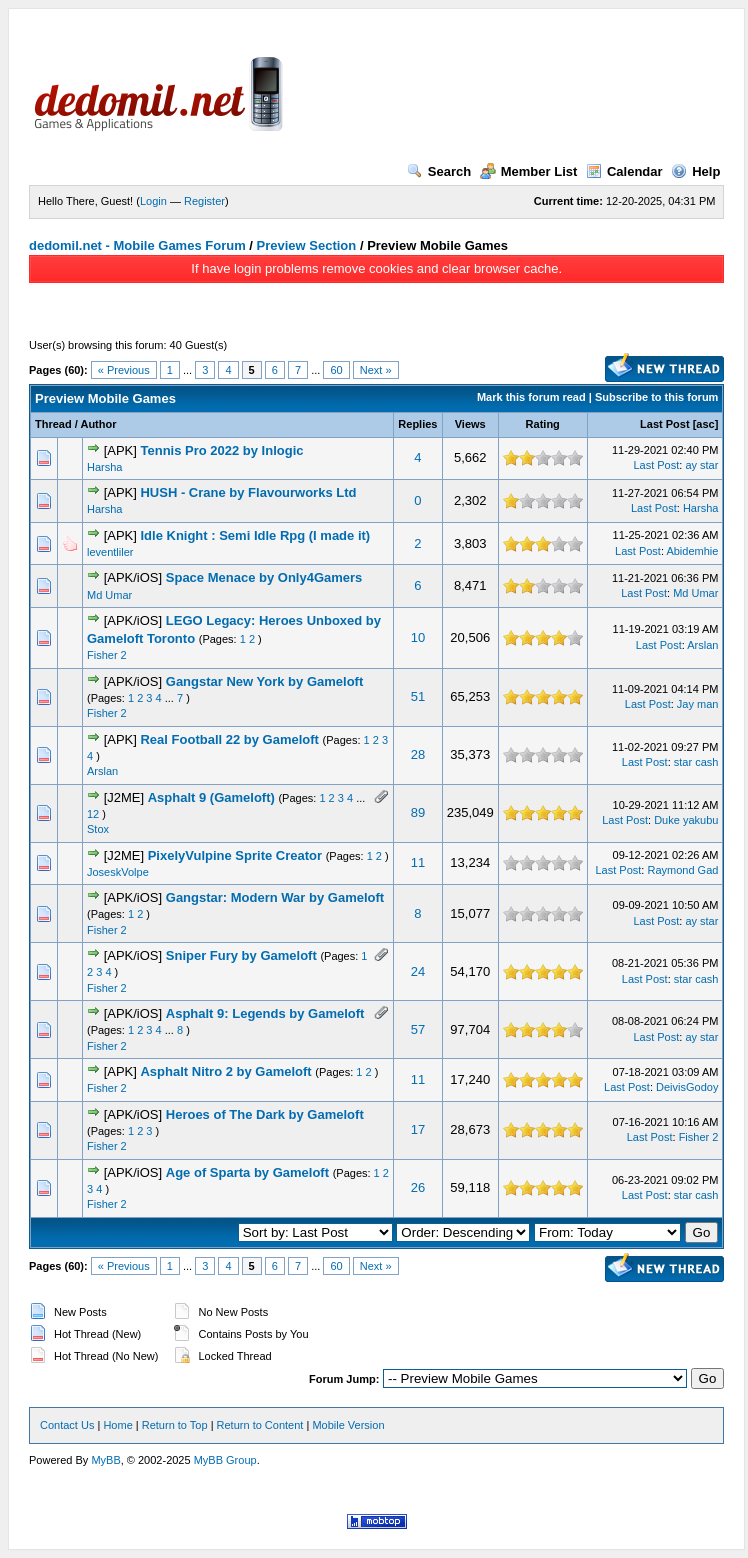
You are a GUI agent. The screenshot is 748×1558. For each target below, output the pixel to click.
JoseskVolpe (118, 872)
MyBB (105, 1460)
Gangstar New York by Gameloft (264, 681)
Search (439, 171)
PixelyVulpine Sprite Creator (235, 855)
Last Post (665, 424)
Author (98, 424)
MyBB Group (225, 1460)
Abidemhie (692, 551)
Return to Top (175, 1425)
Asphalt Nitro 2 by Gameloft (225, 1071)
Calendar (624, 171)
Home (117, 1425)
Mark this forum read (531, 397)
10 (418, 637)
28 (418, 754)
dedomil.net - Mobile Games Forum (137, 245)
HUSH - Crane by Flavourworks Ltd (248, 492)
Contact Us (67, 1425)
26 (418, 1187)
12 (93, 814)
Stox (98, 829)
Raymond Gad (682, 870)
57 (418, 1029)
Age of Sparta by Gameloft (247, 1172)
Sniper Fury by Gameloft (241, 955)
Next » (376, 370)
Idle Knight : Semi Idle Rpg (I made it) (255, 535)
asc (705, 424)
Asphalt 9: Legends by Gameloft (265, 1013)
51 (418, 696)
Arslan (702, 645)
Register (204, 201)
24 (418, 971)
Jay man (698, 704)
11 (418, 862)
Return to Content (260, 1425)
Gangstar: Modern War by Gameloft (275, 897)
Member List (529, 171)
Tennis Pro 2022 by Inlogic (221, 450)
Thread (53, 424)
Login (153, 201)
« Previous (124, 370)
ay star (701, 465)
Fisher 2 (107, 655)
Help (695, 171)
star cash (696, 762)
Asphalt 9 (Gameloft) (211, 797)
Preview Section (307, 245)
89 (418, 812)
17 (418, 1129)
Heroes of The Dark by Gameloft (265, 1114)
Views (470, 424)
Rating (543, 424)
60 (336, 370)
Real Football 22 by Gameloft (229, 739)
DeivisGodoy (687, 1087)
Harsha (104, 467)
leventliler (110, 552)
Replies (417, 424)
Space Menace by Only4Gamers (264, 577)
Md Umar (109, 595)
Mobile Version (348, 1425)
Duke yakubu (686, 820)
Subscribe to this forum (656, 397)
